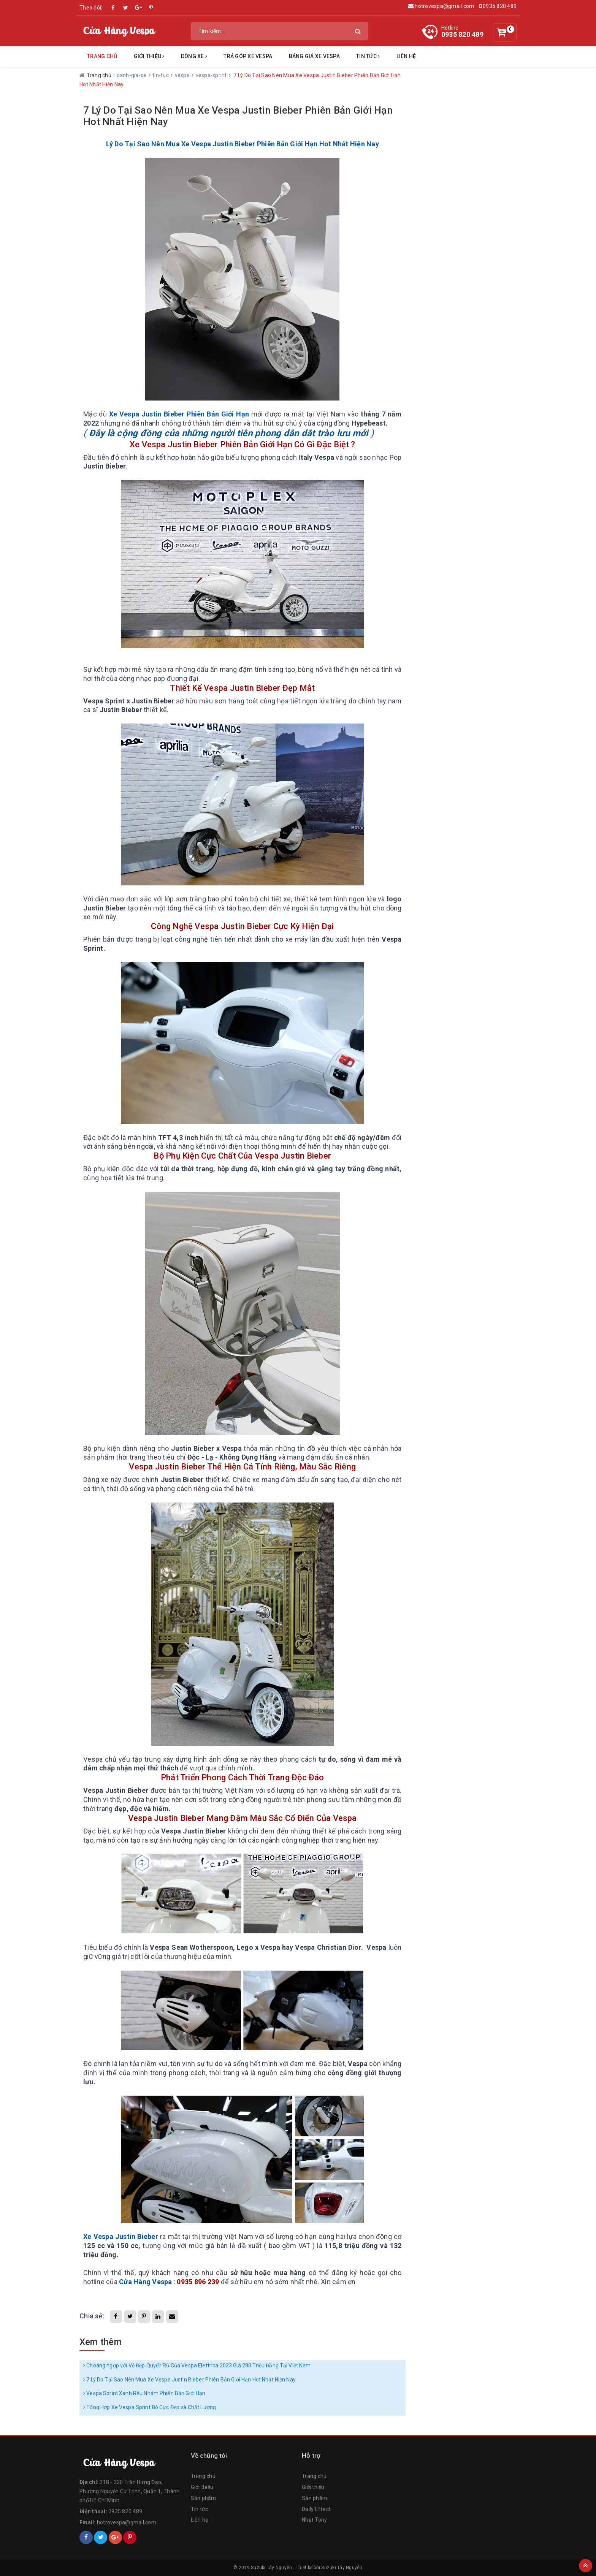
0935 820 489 (498, 6)
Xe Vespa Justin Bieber (120, 2236)
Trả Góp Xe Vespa (248, 56)
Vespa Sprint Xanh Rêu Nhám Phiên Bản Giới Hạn (144, 2393)
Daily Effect (316, 2509)
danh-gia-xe (132, 75)
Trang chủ (102, 56)
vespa (183, 75)
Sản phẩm (203, 2498)
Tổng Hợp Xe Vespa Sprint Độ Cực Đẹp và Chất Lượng (149, 2407)
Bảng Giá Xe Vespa (314, 56)
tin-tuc (161, 75)
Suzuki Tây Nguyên (341, 2567)
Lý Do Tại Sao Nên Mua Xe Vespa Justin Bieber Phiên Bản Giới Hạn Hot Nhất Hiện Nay (242, 144)
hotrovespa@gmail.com (441, 6)
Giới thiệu (202, 2487)
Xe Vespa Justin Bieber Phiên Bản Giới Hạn (179, 414)
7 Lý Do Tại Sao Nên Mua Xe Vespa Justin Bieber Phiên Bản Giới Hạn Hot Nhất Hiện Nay (189, 2380)
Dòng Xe (194, 56)
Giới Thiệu (149, 56)
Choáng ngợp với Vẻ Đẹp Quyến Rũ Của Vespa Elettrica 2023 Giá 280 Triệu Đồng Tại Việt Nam (197, 2365)
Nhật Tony (314, 2520)
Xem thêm (100, 2342)
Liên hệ (406, 56)
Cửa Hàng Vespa (145, 2282)
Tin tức (368, 56)
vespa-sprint (212, 75)
